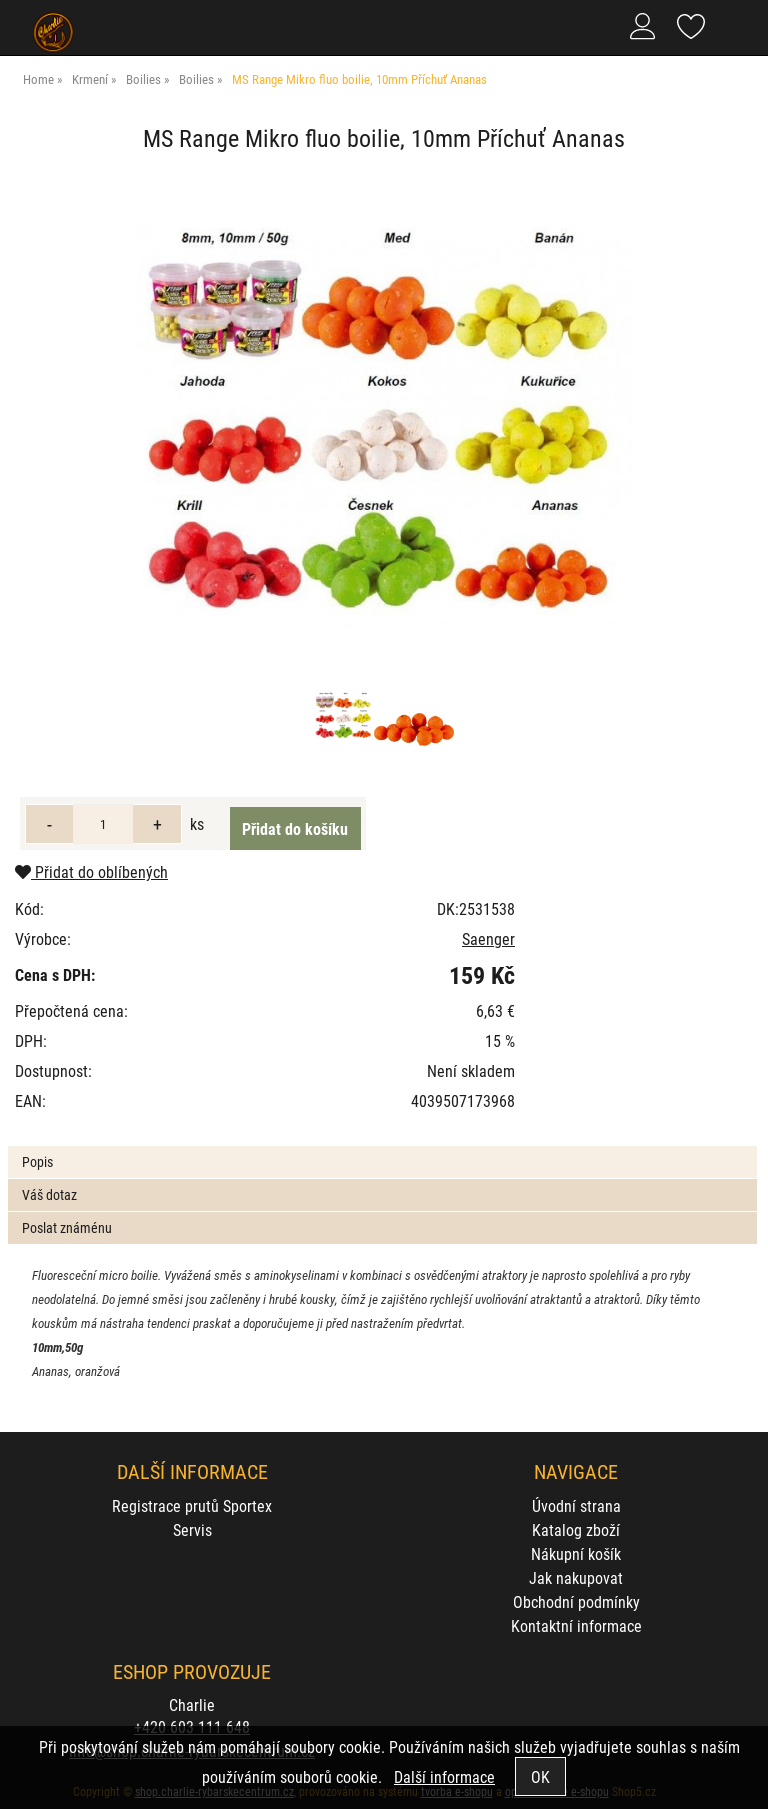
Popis (37, 1161)
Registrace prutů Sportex (192, 1505)
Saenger (488, 938)
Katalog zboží (576, 1529)
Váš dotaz (49, 1194)
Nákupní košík (576, 1553)
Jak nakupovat (576, 1577)
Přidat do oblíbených (91, 871)
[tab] (382, 1146)
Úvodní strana (576, 1505)
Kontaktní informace (576, 1625)
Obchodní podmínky (576, 1601)
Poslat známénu (67, 1227)
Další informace (444, 1776)
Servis (192, 1529)
